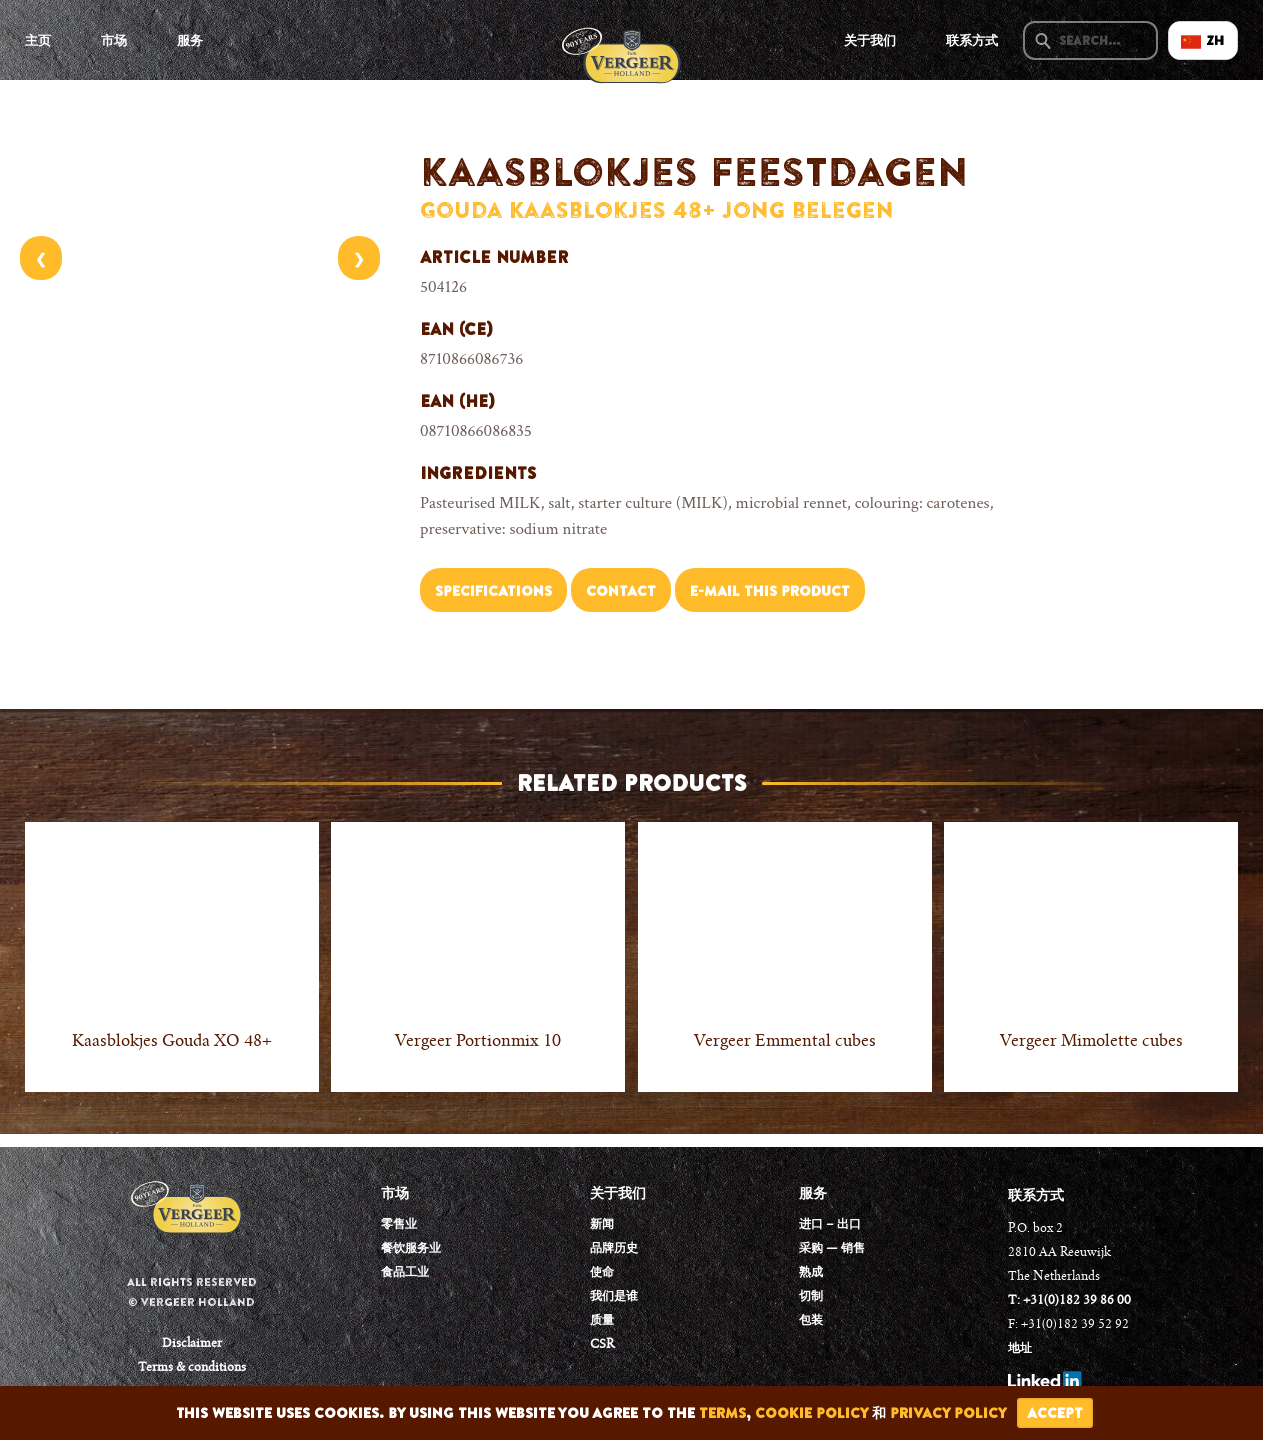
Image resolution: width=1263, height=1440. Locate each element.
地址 (1020, 1349)
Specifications (493, 591)
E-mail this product (770, 591)
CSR (602, 1345)
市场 (114, 40)
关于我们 (870, 40)
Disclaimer (192, 1344)
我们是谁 (614, 1297)
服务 (190, 40)
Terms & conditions (192, 1368)
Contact (621, 591)
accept (1055, 1413)
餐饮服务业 (411, 1249)
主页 (38, 40)
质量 (602, 1321)
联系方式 (972, 40)
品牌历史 (614, 1249)
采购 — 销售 (832, 1249)
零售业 (399, 1225)
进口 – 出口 (830, 1225)
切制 (811, 1297)
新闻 (602, 1225)
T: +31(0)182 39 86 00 (1069, 1301)
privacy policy (948, 1413)
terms (722, 1413)
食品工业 (405, 1273)
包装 (811, 1321)
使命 (602, 1273)
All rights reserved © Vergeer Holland (192, 1292)
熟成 (811, 1273)
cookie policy (811, 1413)
